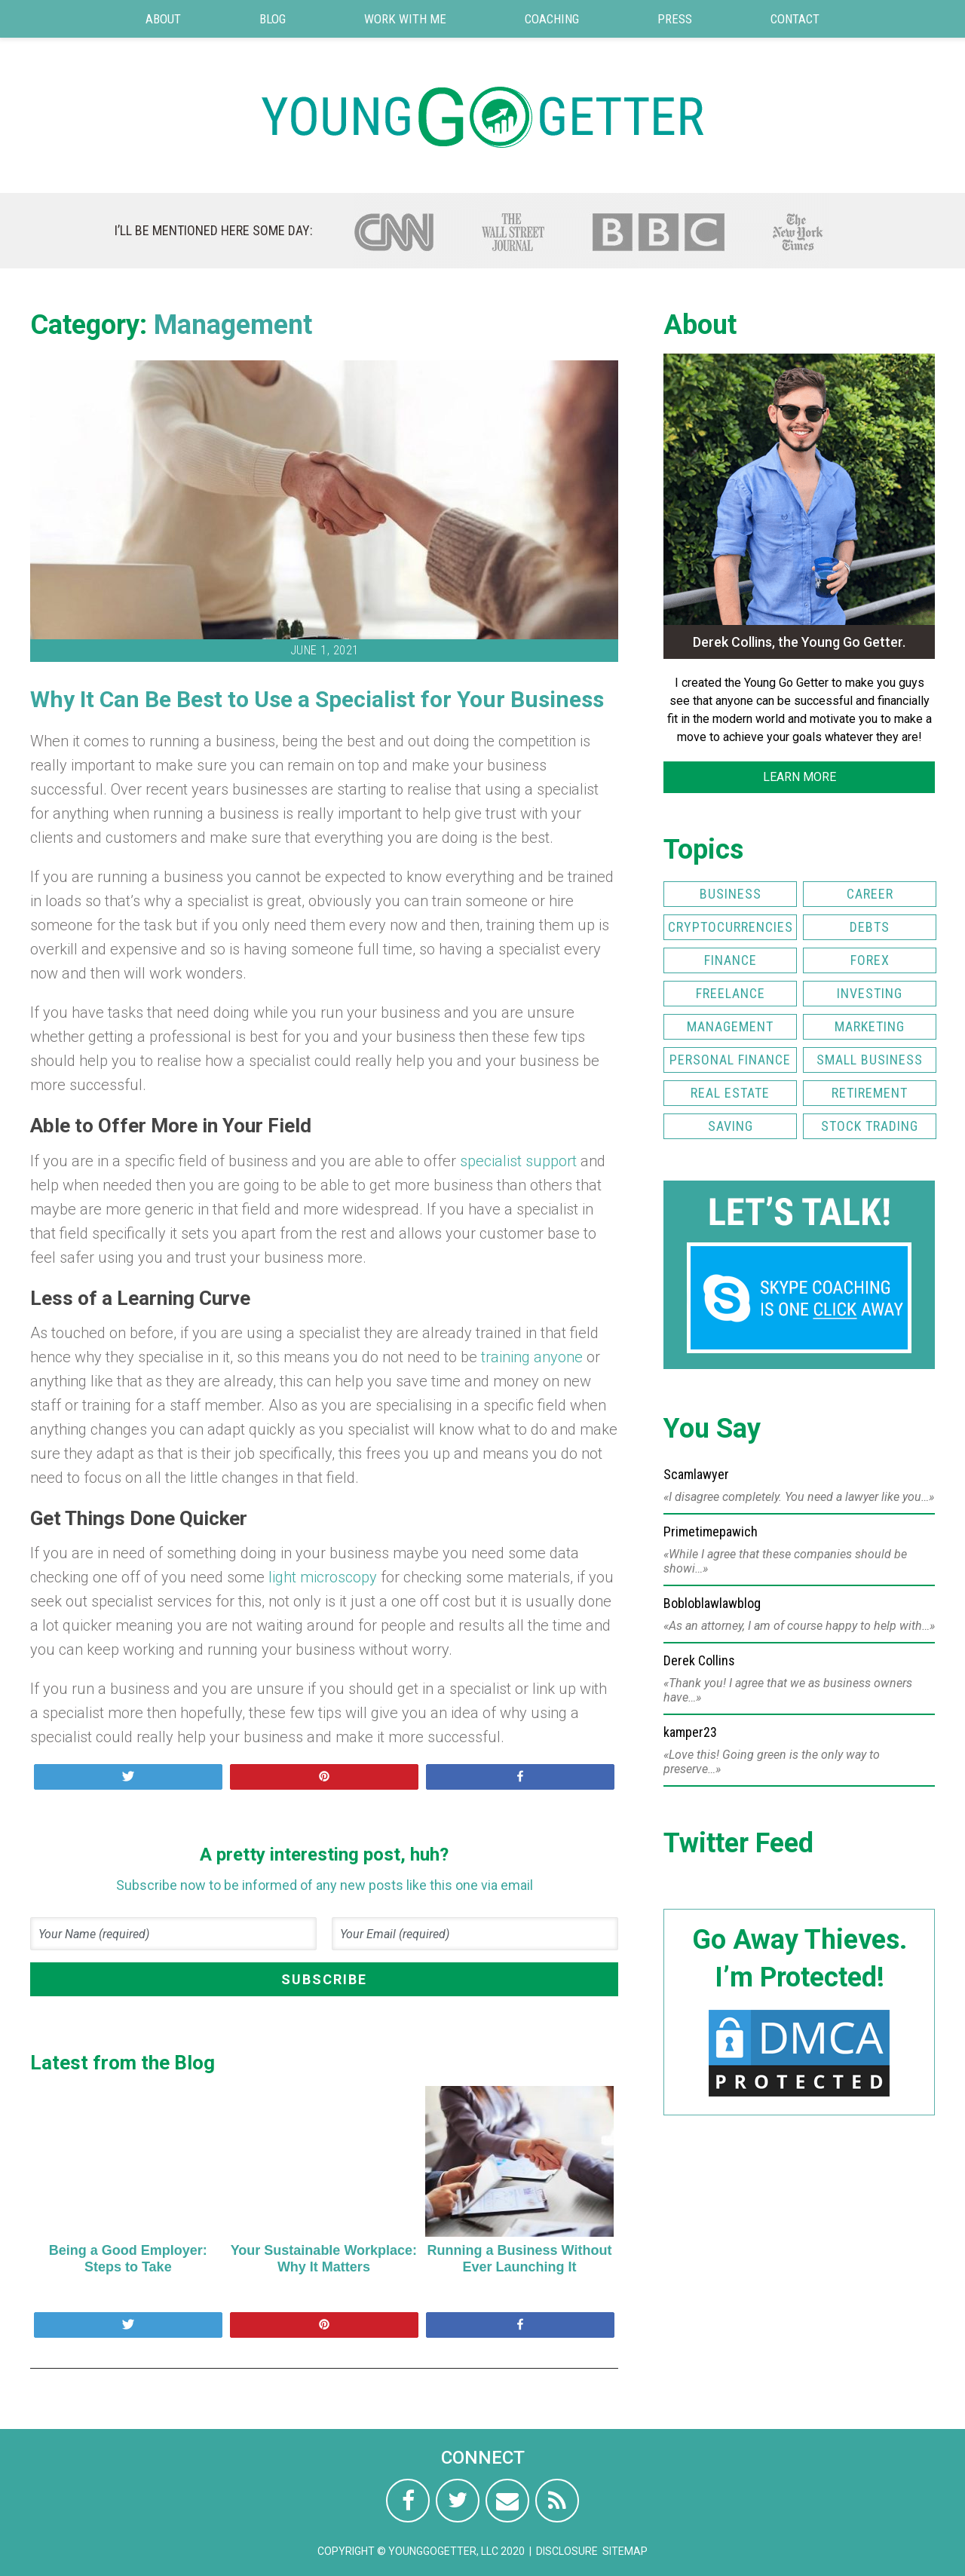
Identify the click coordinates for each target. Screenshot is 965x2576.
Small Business (869, 1059)
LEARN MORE (799, 777)
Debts (870, 927)
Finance (730, 960)
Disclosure (567, 2551)
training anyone (532, 1357)
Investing (869, 993)
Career (870, 894)
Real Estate (730, 1093)
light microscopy (322, 1577)
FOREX (870, 960)
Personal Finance (730, 1059)
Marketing (870, 1026)
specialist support (518, 1161)
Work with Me (405, 18)
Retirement (870, 1093)
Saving (730, 1126)
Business (730, 894)
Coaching (552, 18)
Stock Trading (869, 1126)
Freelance (730, 993)
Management (233, 325)
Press (674, 18)
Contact (794, 18)
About (163, 18)
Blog (272, 18)
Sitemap (625, 2551)
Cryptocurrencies (730, 927)
